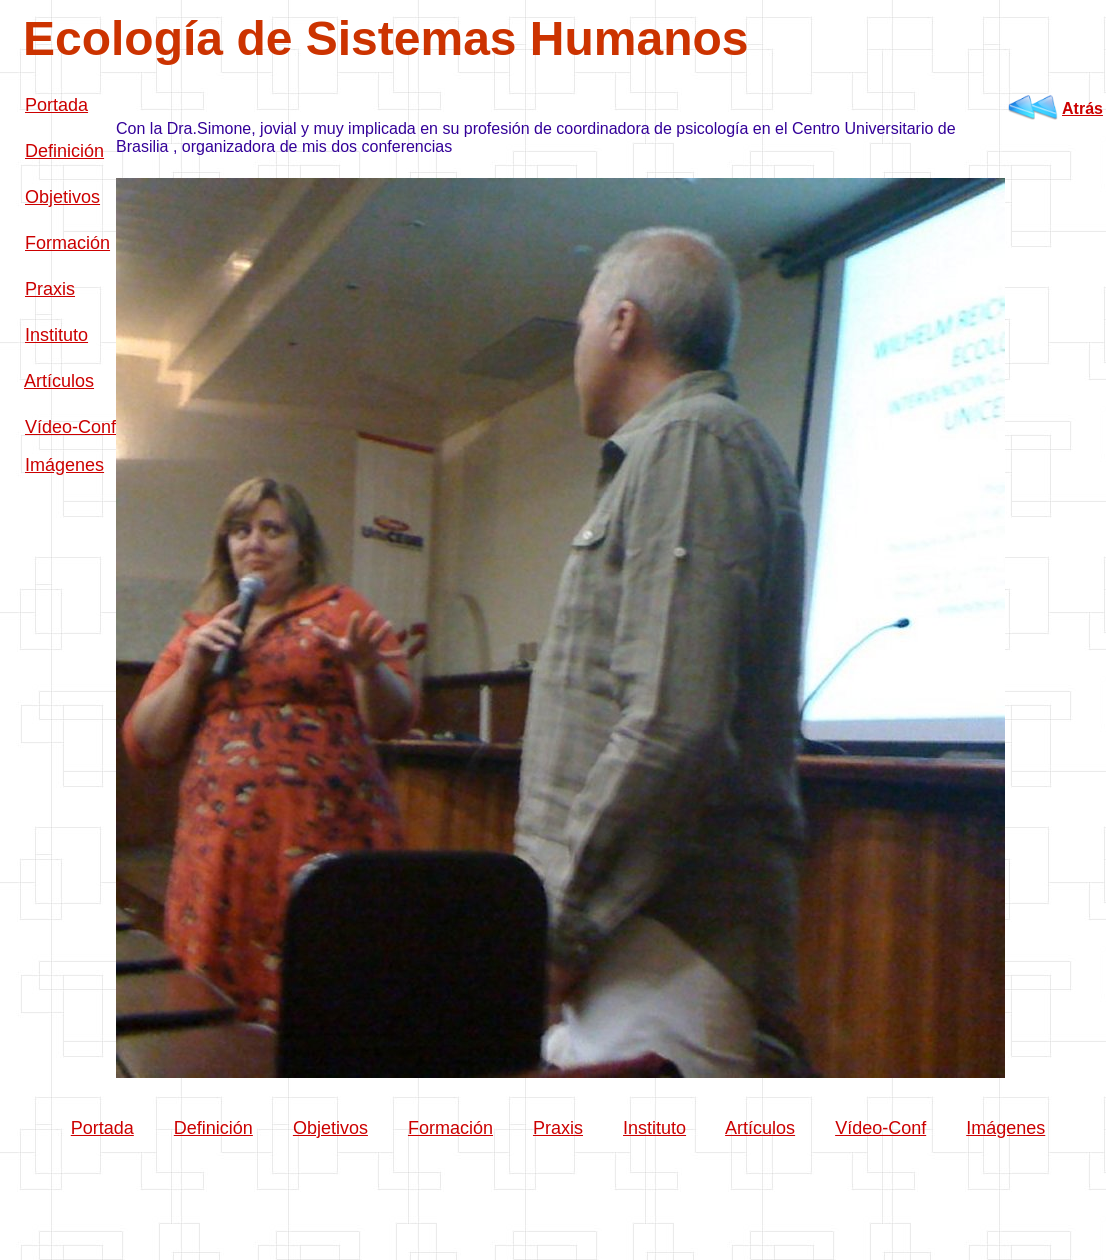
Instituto (56, 335)
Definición (64, 151)
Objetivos (62, 197)
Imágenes (64, 465)
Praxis (50, 289)
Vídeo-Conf (70, 427)
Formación (67, 243)
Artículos (59, 381)
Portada (56, 105)
